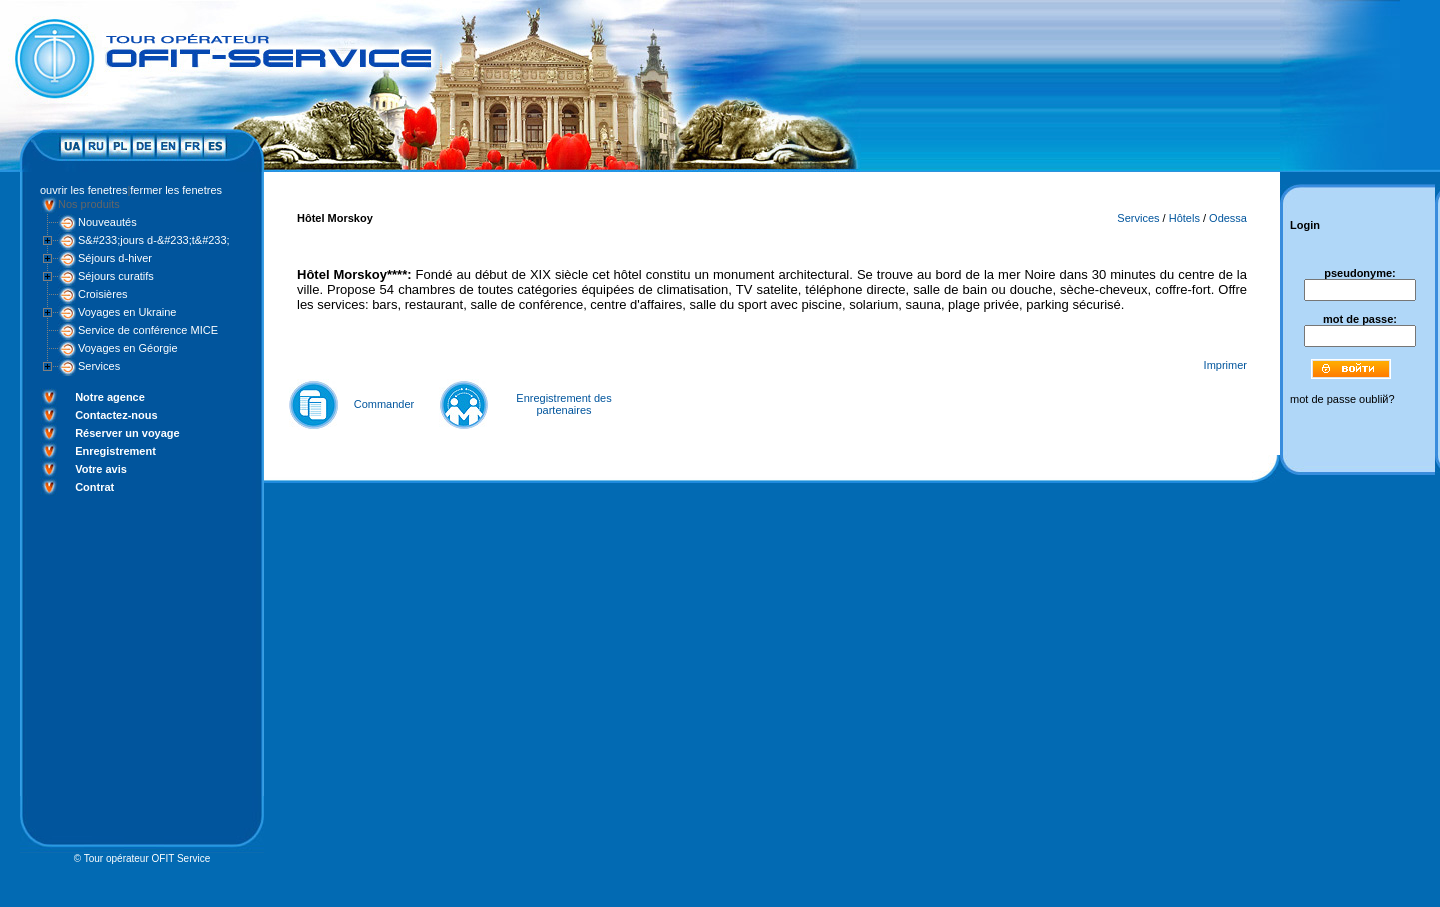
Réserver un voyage (127, 433)
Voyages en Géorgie (128, 348)
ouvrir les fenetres (83, 190)
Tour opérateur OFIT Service (147, 858)
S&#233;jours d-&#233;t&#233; (154, 240)
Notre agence (110, 397)
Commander (384, 404)
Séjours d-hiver (115, 258)
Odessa (1228, 218)
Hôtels (1184, 218)
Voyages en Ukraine (127, 312)
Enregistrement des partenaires (563, 404)
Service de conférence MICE (148, 330)
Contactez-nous (116, 415)
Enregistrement (115, 451)
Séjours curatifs (116, 276)
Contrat (94, 487)
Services (99, 366)
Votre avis (101, 469)
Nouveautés (107, 222)
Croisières (103, 294)
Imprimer (1225, 365)
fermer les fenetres (176, 190)
